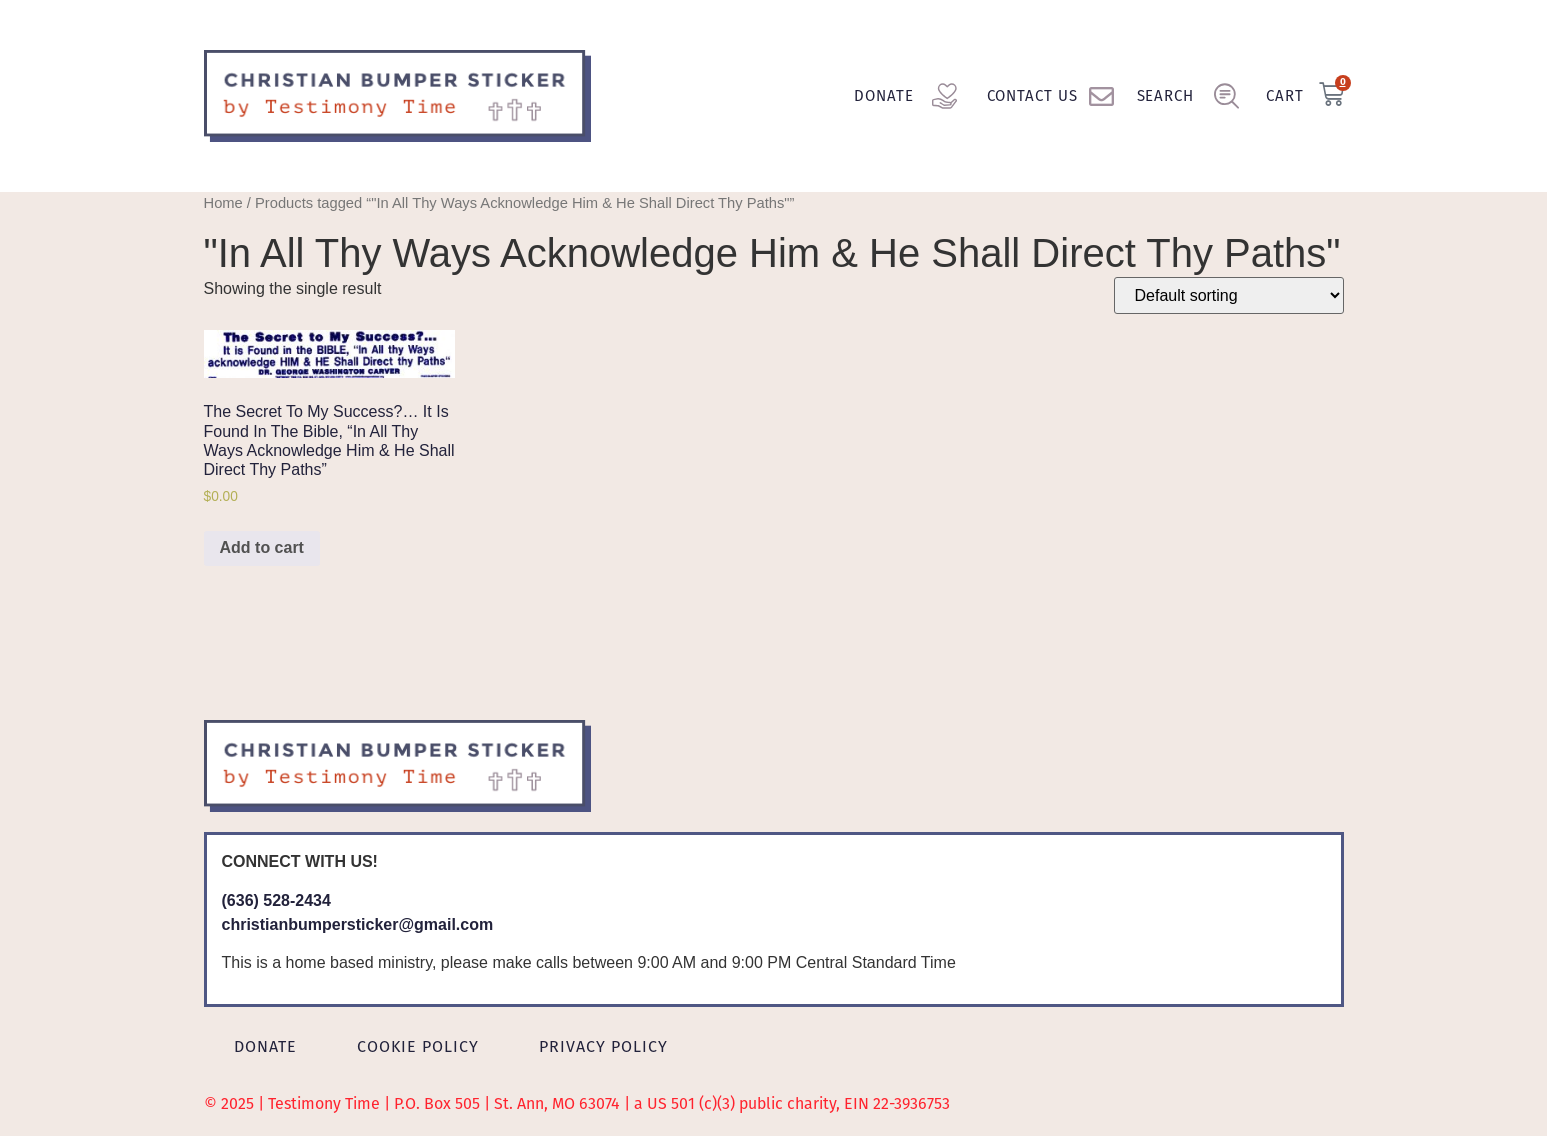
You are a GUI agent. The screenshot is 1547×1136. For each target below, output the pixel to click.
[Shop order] (1229, 295)
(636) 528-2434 (276, 900)
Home (223, 203)
